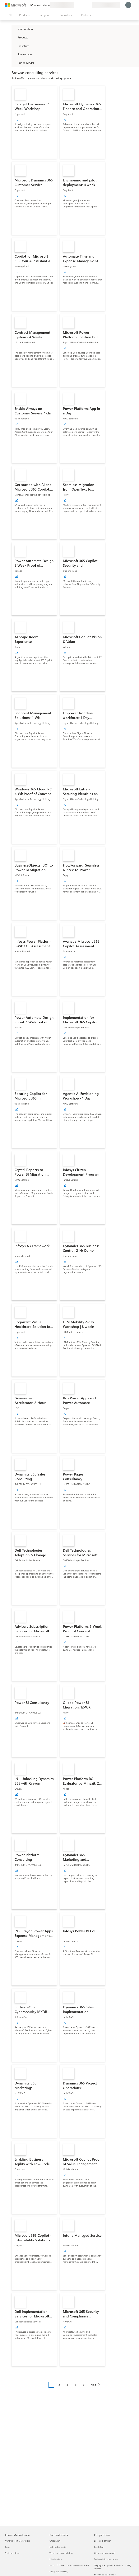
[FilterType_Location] (14, 29)
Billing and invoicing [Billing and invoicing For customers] (58, 2571)
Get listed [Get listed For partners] (98, 2546)
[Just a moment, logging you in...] (128, 5)
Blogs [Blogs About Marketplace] (7, 2546)
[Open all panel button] (9, 15)
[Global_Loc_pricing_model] (14, 63)
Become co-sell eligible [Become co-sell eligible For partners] (105, 2574)
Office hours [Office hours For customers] (55, 2540)
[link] (34, 122)
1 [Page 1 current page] (51, 2384)
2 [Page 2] (59, 2384)
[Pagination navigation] (75, 2387)
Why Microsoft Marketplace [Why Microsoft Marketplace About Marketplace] (17, 2540)
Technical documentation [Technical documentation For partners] (106, 2559)
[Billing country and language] (106, 5)
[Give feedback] (75, 5)
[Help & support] (79, 5)
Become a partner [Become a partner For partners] (102, 2540)
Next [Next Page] (93, 2384)
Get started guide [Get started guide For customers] (57, 2546)
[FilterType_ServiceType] (14, 54)
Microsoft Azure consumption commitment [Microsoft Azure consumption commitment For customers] (69, 2565)
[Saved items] (84, 5)
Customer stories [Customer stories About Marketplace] (13, 2553)
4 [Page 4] (75, 2384)
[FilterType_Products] (14, 37)
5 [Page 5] (83, 2384)
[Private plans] (89, 5)
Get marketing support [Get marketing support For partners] (104, 2553)
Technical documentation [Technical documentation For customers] (61, 2553)
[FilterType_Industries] (14, 46)
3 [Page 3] (67, 2384)
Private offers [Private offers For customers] (55, 2559)
